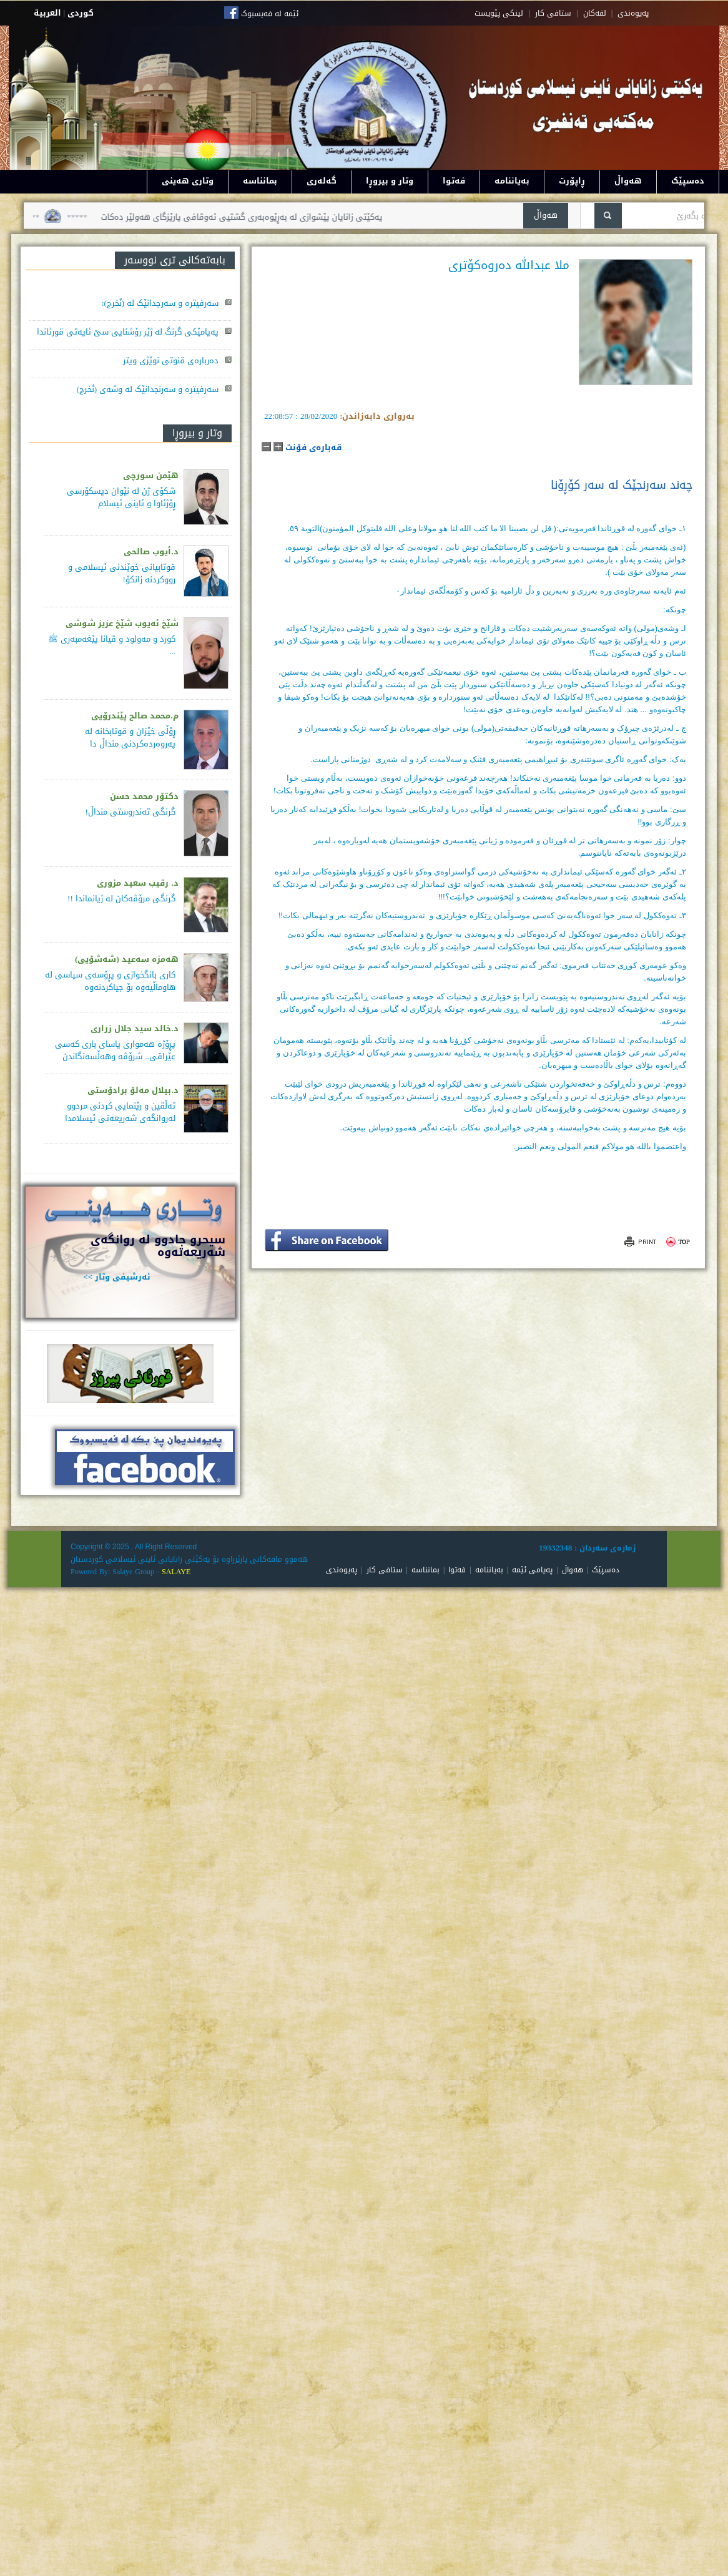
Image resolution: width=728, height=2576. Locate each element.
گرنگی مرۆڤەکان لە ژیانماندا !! (121, 898)
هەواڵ (628, 181)
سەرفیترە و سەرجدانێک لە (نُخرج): (160, 303)
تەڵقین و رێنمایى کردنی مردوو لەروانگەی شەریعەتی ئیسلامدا (120, 1112)
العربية (47, 13)
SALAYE (176, 1572)
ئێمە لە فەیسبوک (269, 14)
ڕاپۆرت (572, 181)
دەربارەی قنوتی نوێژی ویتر (171, 360)
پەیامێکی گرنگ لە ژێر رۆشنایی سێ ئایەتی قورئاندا (128, 332)
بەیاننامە (511, 181)
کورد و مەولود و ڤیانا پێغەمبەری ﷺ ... (111, 645)
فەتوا (454, 181)
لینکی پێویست (499, 13)
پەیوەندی (341, 1570)
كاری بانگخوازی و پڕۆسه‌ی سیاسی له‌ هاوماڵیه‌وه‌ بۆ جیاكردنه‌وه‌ (110, 981)
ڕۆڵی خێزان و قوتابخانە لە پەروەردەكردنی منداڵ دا (130, 737)
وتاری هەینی (188, 181)
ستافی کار (553, 13)
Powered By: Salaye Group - (116, 1572)
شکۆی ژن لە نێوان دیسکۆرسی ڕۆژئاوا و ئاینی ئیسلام (121, 497)
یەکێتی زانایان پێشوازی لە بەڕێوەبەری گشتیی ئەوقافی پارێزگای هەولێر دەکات (227, 217)
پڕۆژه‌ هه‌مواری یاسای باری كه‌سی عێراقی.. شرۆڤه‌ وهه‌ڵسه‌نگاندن (115, 1050)
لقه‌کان (594, 13)
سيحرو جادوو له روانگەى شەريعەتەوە (158, 1246)
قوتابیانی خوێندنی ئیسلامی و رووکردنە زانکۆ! (121, 573)
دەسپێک (687, 181)
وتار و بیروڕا (389, 181)
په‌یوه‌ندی (633, 13)
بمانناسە (260, 181)
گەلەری (322, 181)
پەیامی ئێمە (532, 1570)
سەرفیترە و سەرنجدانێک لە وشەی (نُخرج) (147, 389)
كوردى (80, 13)
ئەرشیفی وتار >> (116, 1277)
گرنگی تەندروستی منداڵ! (130, 812)
